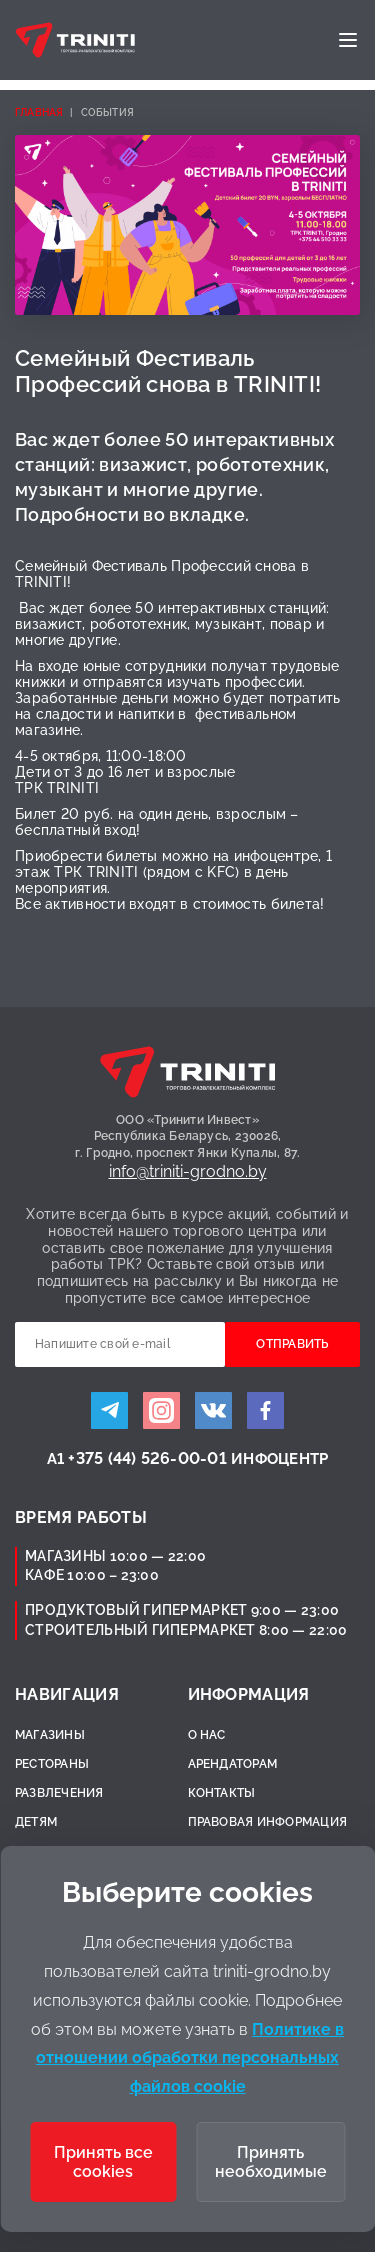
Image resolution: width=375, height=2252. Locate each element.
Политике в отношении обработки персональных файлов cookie (190, 2058)
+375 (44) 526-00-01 (147, 1458)
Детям (36, 1822)
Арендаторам (233, 1764)
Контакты (222, 1793)
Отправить (292, 1344)
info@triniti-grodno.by (188, 1171)
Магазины (50, 1735)
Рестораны (52, 1764)
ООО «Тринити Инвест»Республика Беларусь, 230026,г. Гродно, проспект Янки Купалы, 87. (188, 1137)
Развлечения (59, 1793)
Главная (39, 112)
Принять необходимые (271, 2162)
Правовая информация (268, 1822)
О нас (207, 1735)
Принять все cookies (103, 2162)
